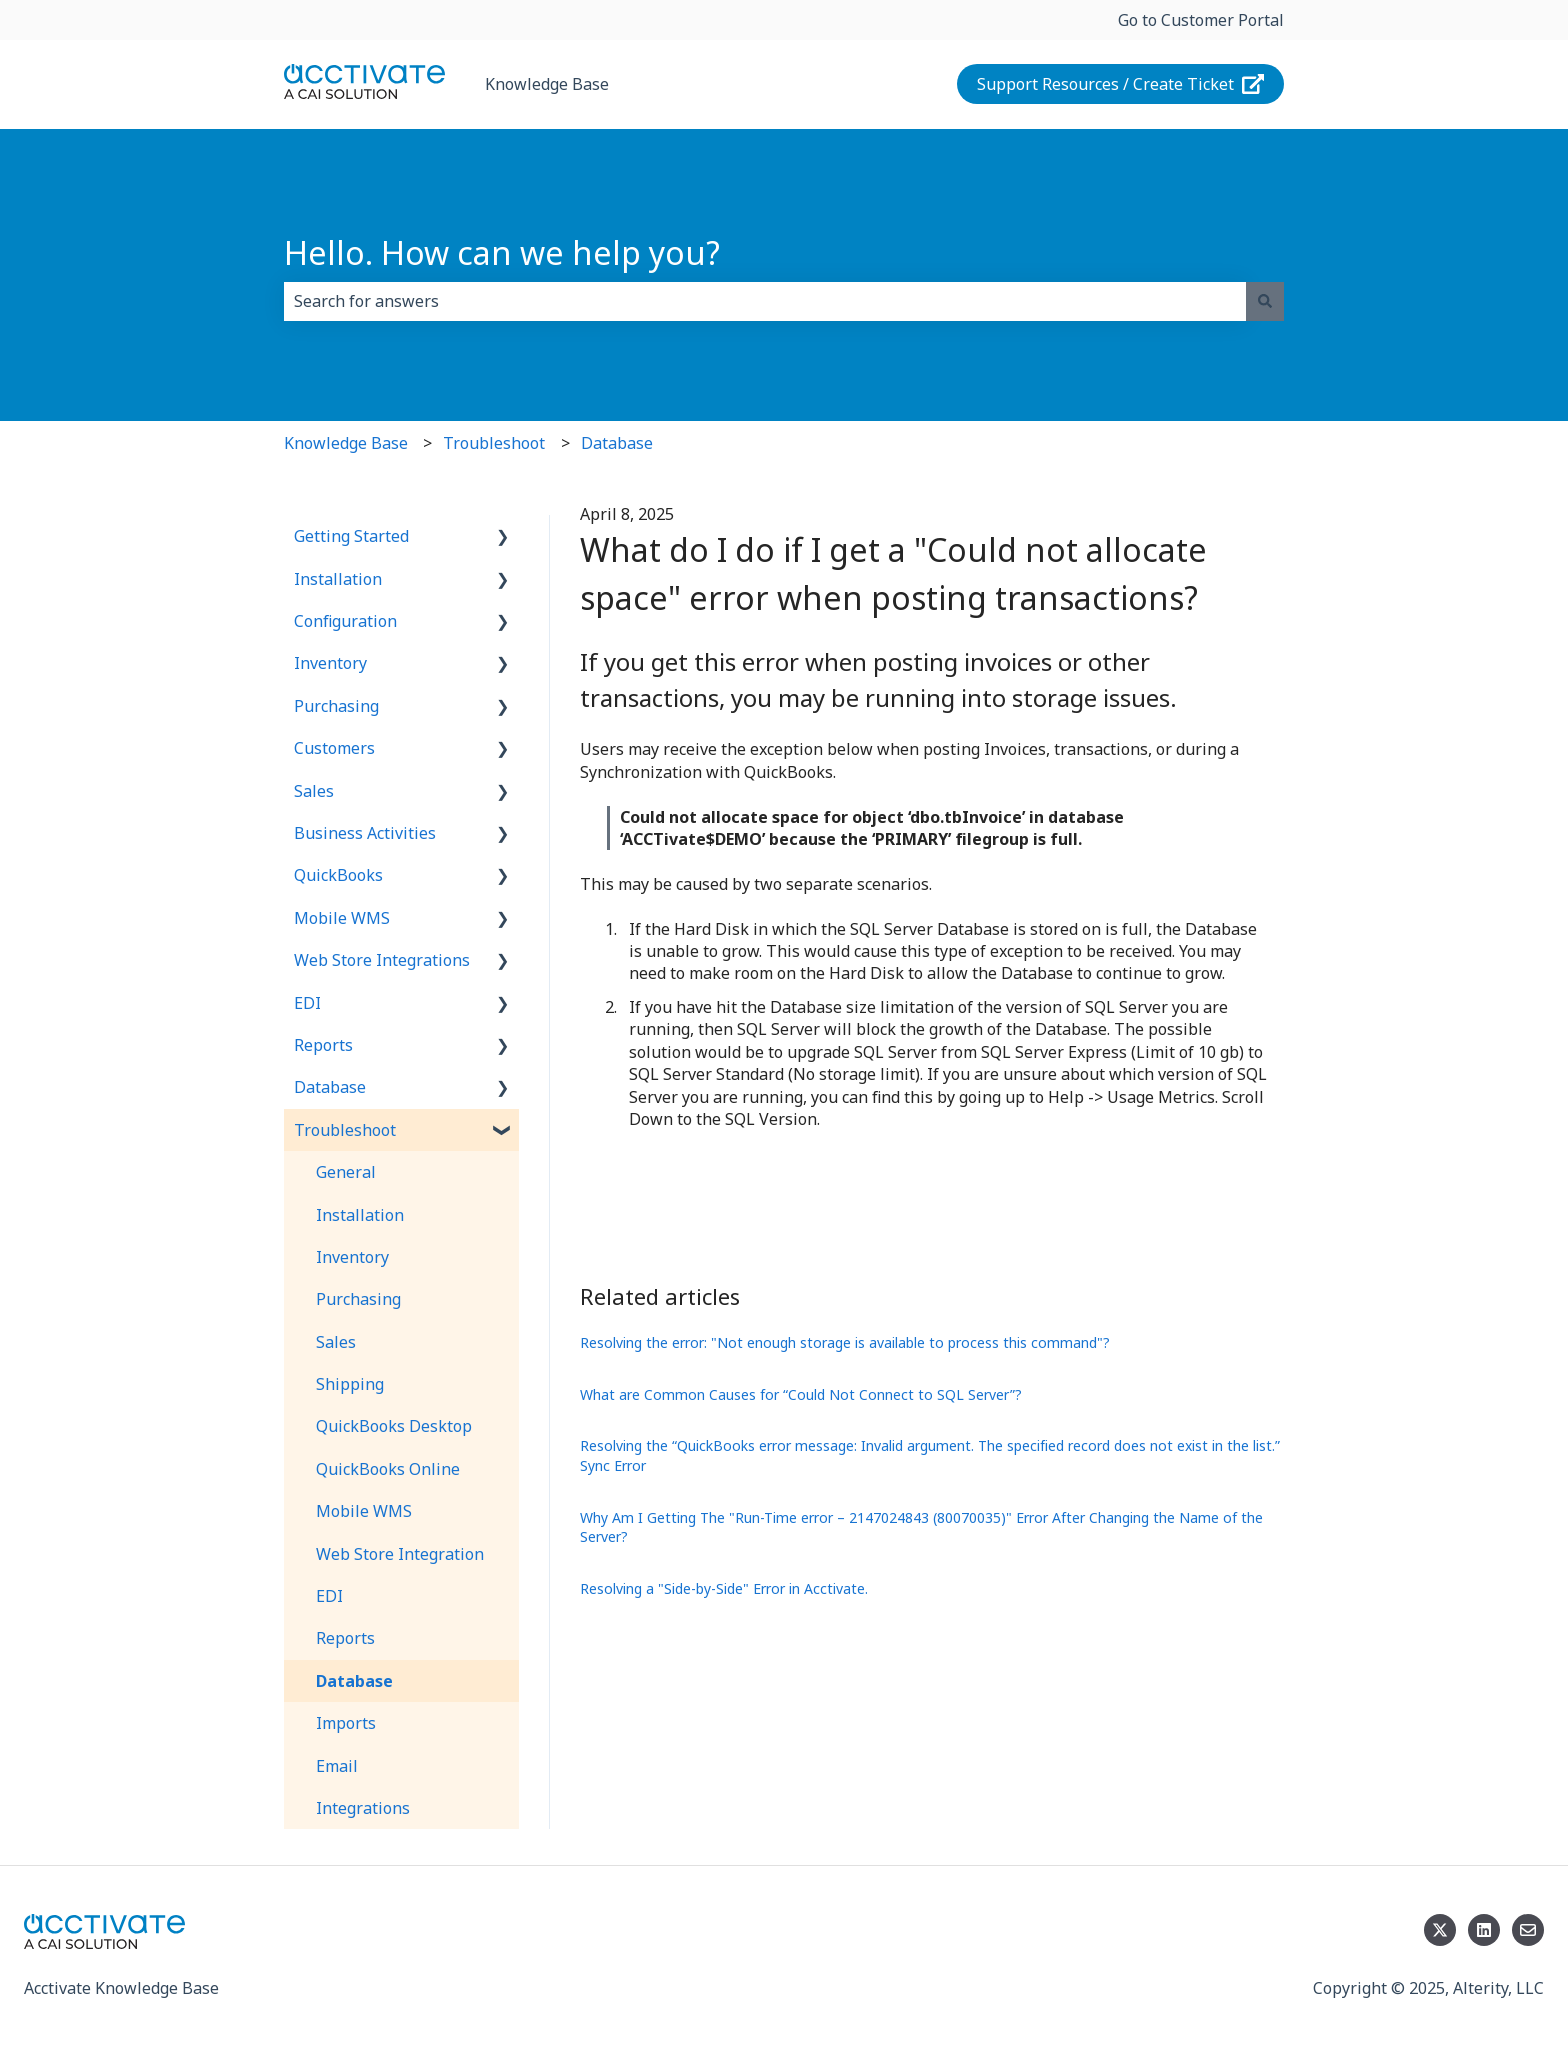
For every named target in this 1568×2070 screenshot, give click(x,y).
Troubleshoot (494, 443)
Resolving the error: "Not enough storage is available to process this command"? (845, 1342)
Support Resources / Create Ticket (1121, 84)
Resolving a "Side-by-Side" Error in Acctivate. (724, 1588)
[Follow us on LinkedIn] (1484, 1930)
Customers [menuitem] (334, 748)
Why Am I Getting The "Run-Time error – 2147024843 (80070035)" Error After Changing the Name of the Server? (921, 1527)
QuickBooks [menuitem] (338, 875)
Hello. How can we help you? (502, 252)
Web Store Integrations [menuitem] (382, 960)
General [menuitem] (346, 1172)
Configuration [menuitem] (345, 621)
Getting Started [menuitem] (351, 536)
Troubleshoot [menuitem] (345, 1130)
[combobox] (765, 301)
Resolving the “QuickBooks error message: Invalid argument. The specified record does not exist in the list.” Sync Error (930, 1455)
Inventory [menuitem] (330, 663)
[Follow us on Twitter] (1440, 1930)
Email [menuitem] (337, 1766)
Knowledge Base (547, 84)
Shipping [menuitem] (350, 1384)
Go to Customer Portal (1201, 20)
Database (617, 443)
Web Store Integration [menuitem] (400, 1554)
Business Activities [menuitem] (365, 833)
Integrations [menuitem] (363, 1808)
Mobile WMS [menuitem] (342, 918)
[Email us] (1528, 1930)
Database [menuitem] (330, 1087)
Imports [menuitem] (346, 1723)
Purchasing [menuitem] (336, 706)
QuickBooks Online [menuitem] (388, 1469)
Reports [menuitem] (323, 1045)
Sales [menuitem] (314, 791)
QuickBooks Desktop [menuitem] (394, 1426)
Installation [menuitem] (338, 579)
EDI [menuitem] (307, 1003)
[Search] (1265, 301)
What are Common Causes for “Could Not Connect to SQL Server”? (801, 1394)
